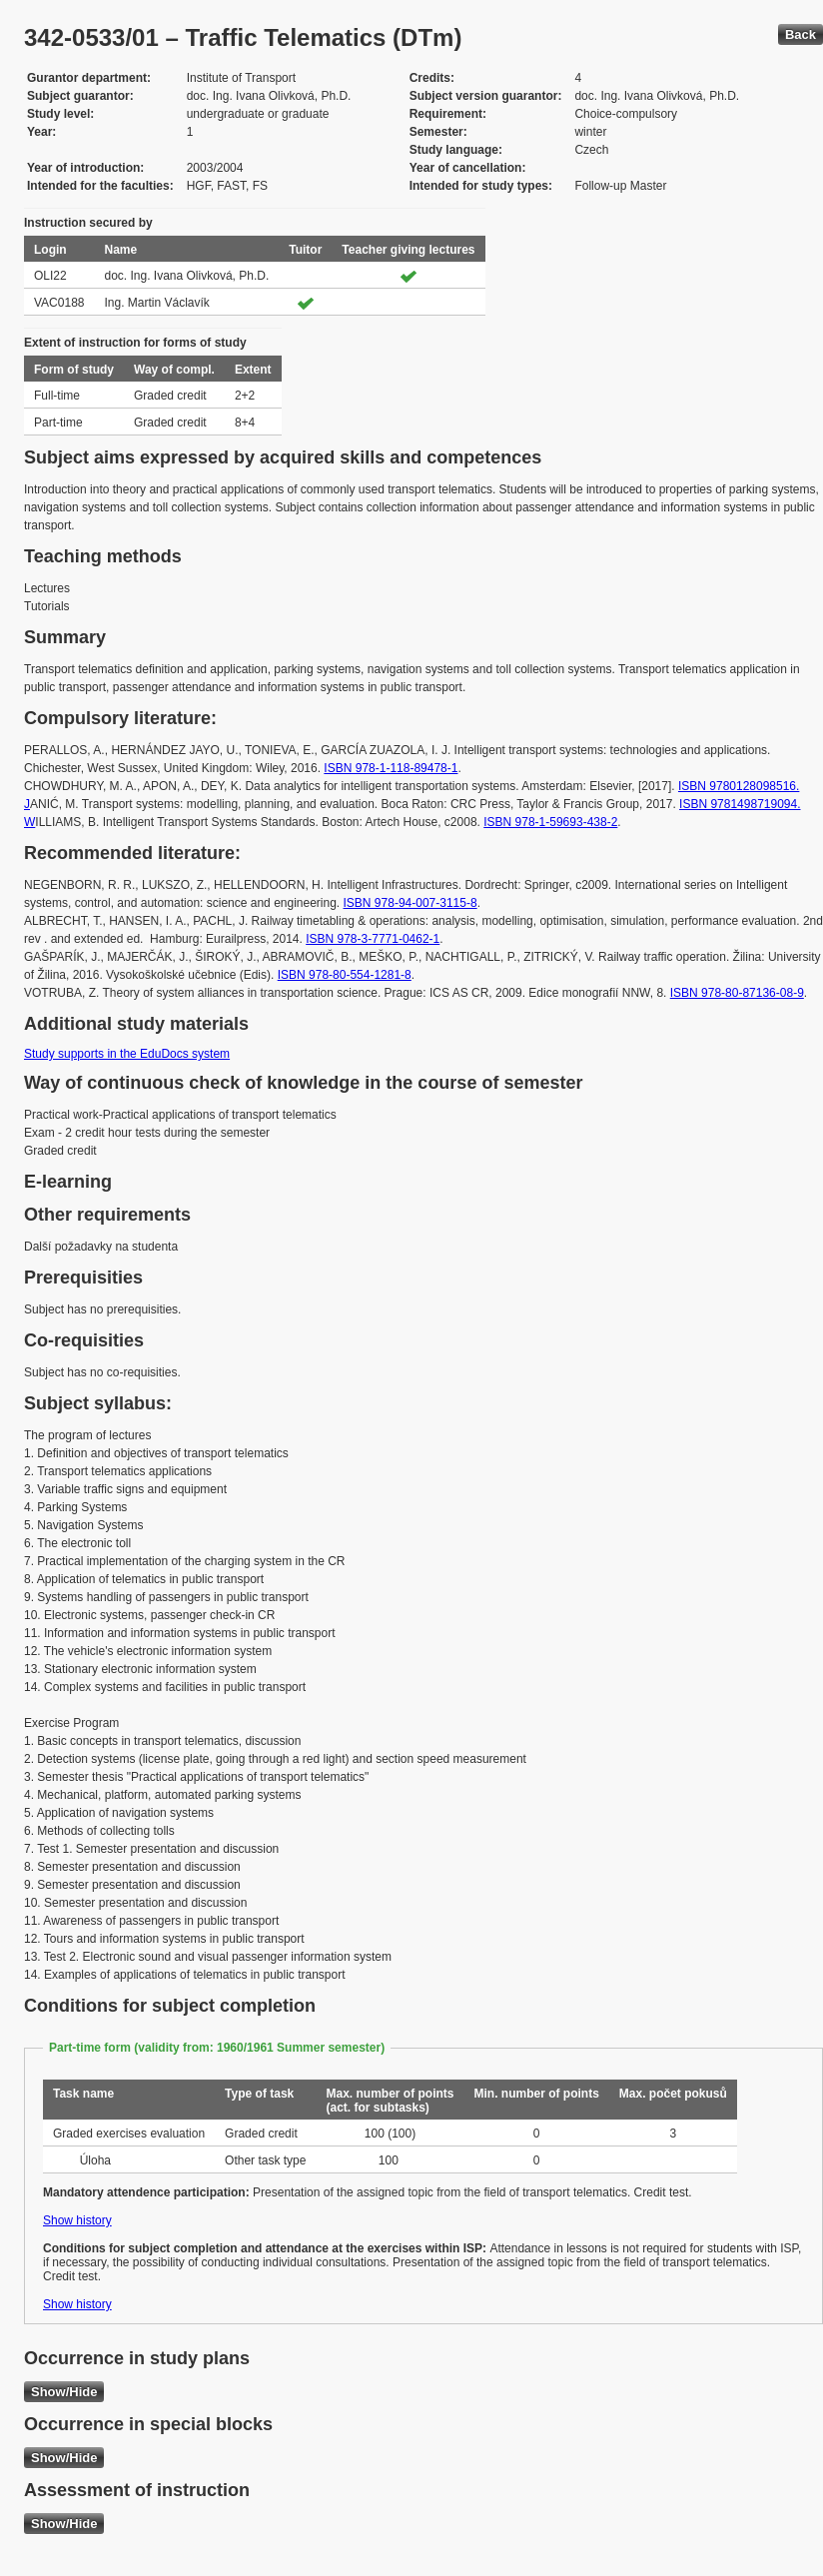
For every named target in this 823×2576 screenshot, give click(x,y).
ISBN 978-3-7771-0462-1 (372, 939)
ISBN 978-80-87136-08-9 (737, 993)
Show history (77, 2220)
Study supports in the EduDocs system (127, 1054)
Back (800, 34)
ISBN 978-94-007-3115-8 (410, 903)
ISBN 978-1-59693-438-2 (550, 822)
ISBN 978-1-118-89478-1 (390, 768)
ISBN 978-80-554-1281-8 (345, 975)
